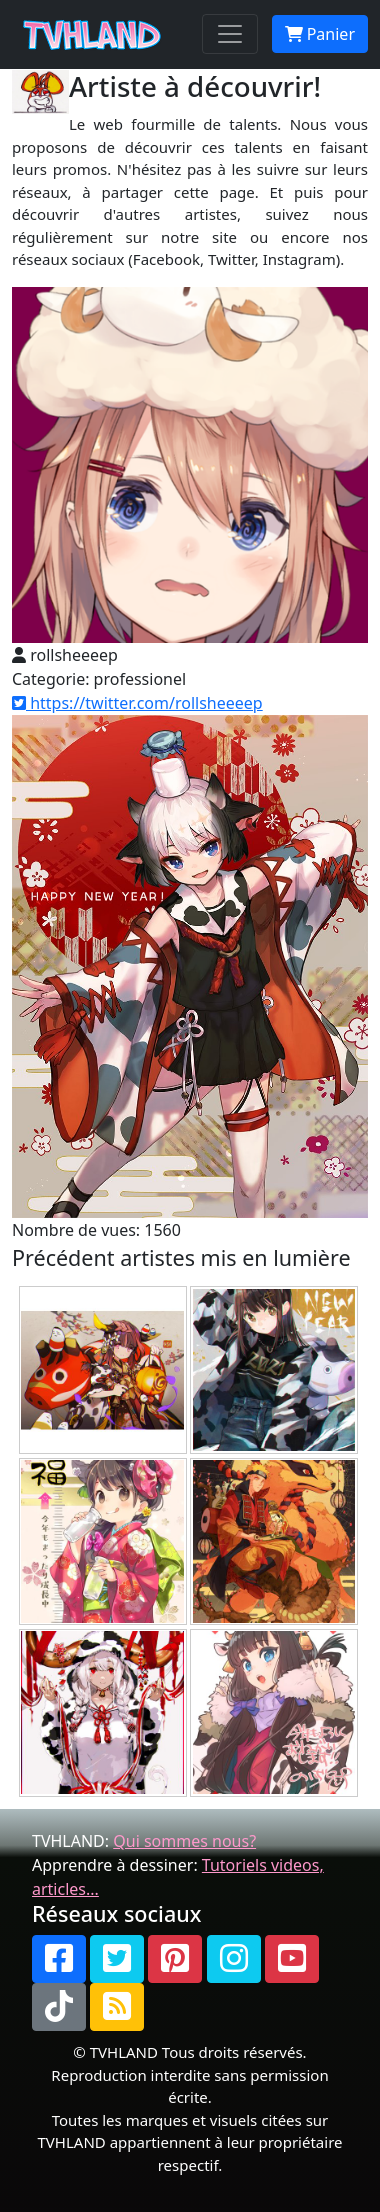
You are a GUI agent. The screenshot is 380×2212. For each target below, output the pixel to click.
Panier (320, 34)
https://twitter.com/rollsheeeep (137, 703)
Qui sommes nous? (184, 1841)
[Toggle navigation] (230, 34)
